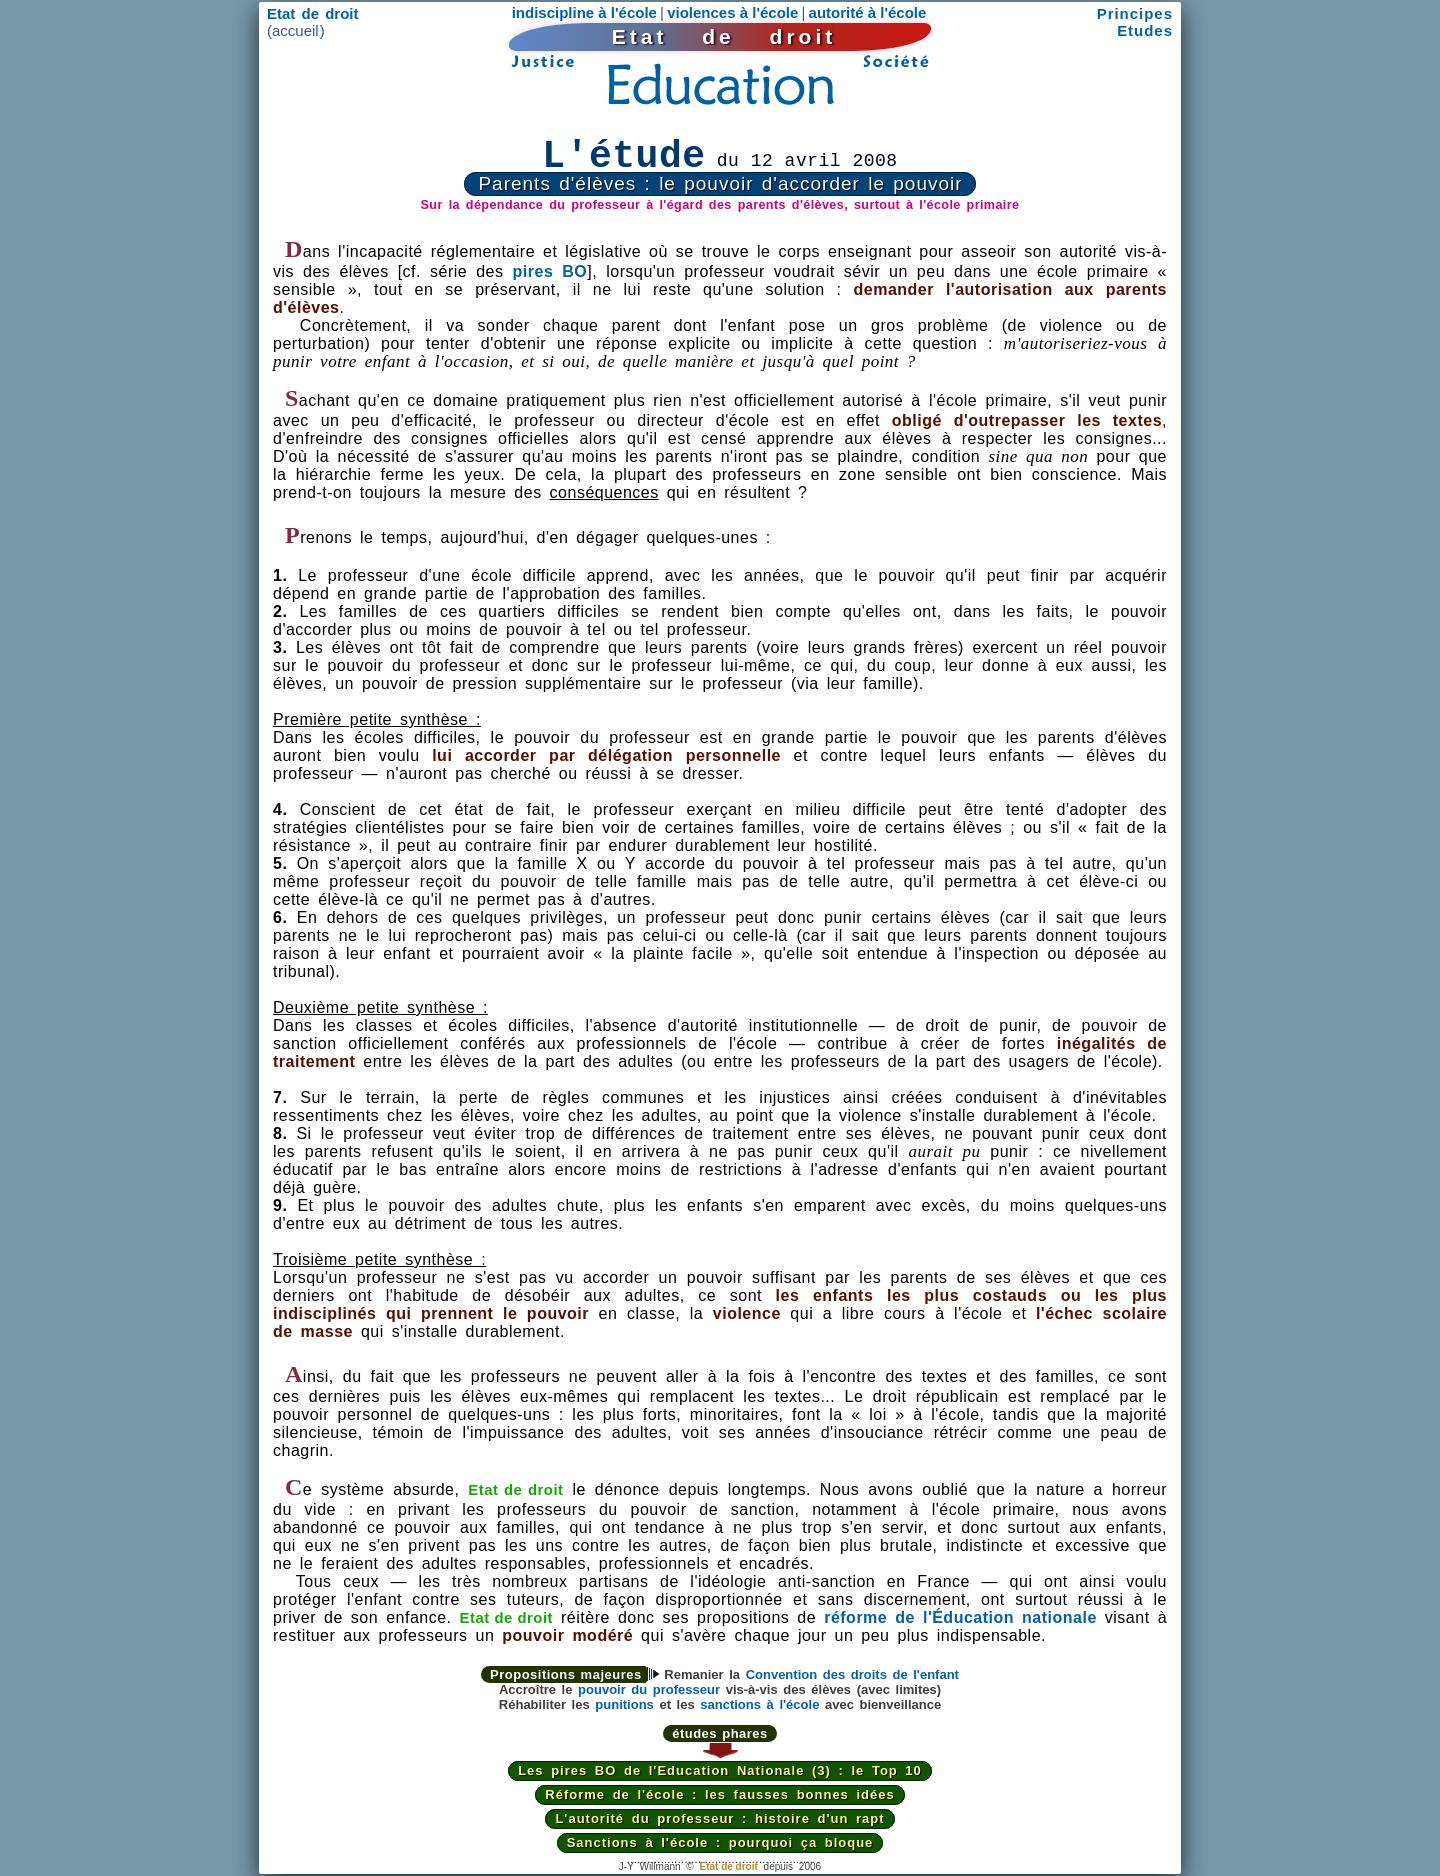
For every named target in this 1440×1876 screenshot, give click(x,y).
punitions (624, 1704)
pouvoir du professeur (649, 1689)
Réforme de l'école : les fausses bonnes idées (719, 1794)
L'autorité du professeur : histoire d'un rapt (719, 1818)
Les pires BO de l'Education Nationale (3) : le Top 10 (720, 1770)
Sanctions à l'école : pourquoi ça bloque (720, 1842)
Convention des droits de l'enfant (852, 1674)
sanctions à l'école (759, 1704)
